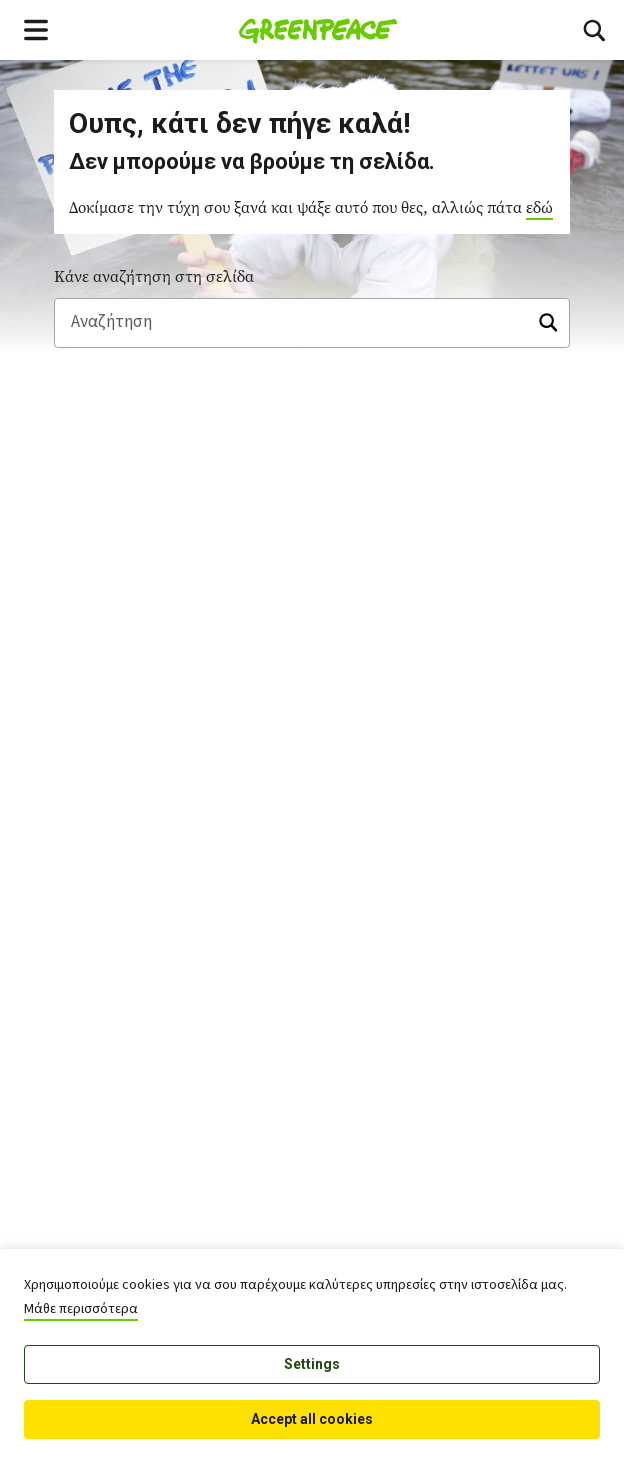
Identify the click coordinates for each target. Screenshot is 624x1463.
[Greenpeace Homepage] (318, 30)
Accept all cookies (312, 1419)
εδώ (539, 207)
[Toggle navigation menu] (36, 30)
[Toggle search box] (594, 30)
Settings (312, 1364)
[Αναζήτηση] (312, 323)
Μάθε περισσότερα (81, 1309)
